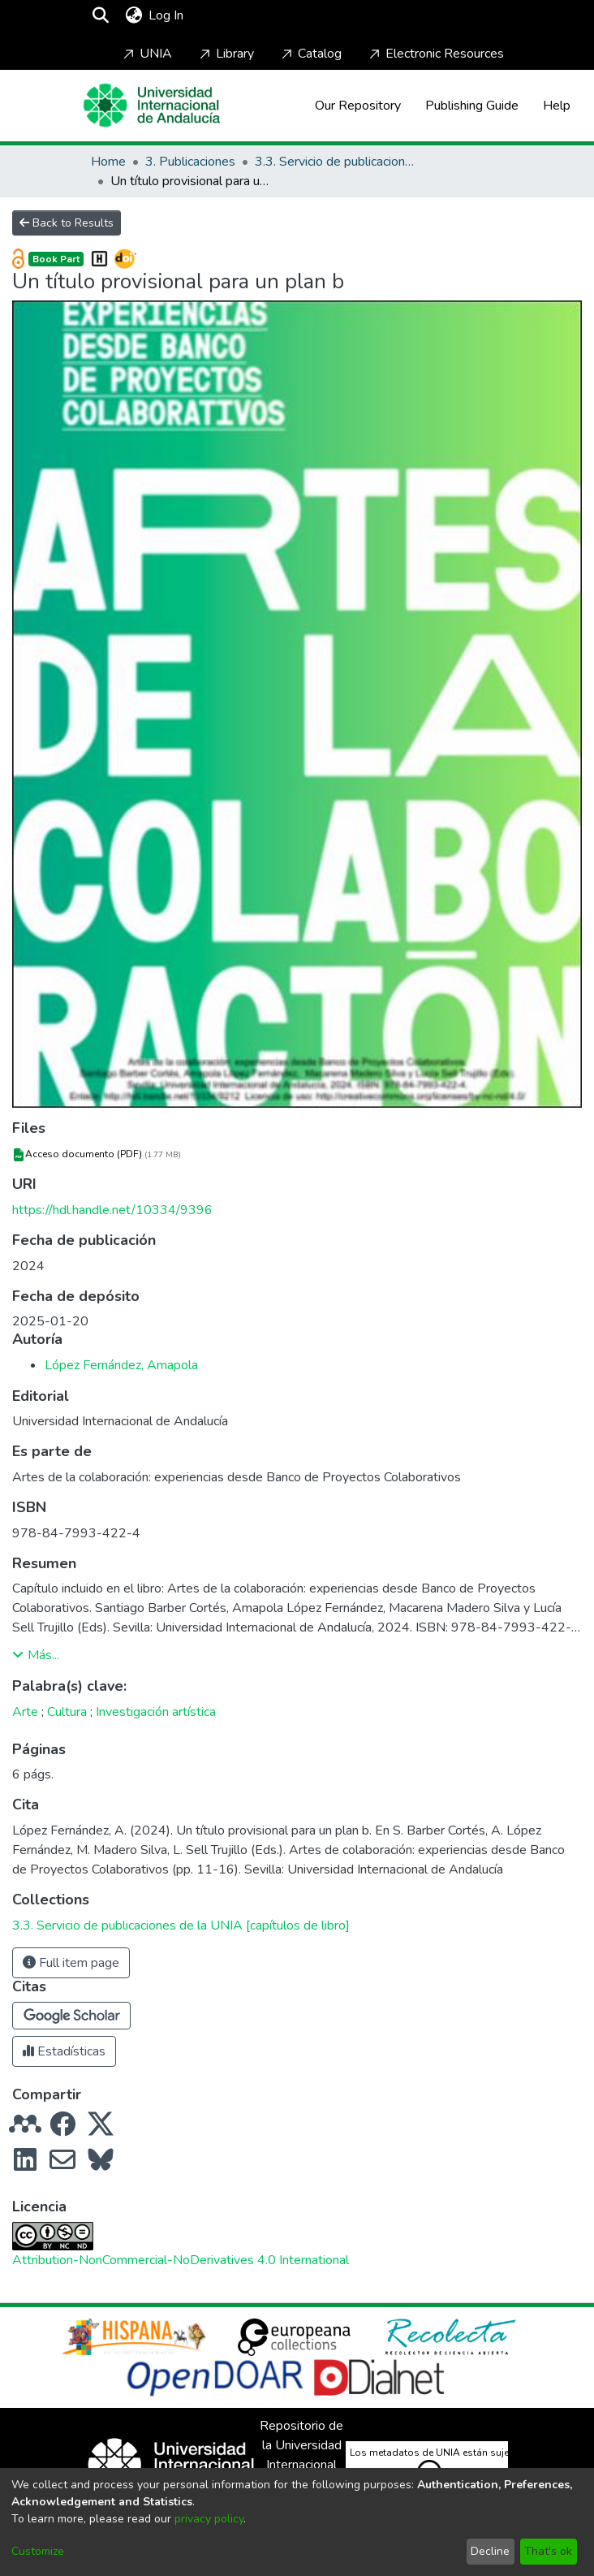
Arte (25, 1712)
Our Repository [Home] (358, 106)
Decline (490, 2551)
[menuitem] (133, 15)
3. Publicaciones (190, 162)
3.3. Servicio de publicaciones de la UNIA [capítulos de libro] (336, 162)
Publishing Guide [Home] (472, 106)
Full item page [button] (71, 1963)
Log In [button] (166, 15)
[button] (71, 2015)
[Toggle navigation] (233, 15)
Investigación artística (156, 1712)
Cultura (67, 1712)
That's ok (548, 2551)
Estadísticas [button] (64, 2051)
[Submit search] (100, 15)
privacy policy (208, 2518)
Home (108, 162)
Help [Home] (556, 106)
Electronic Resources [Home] (435, 54)
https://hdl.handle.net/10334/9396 (112, 1210)
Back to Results (66, 223)
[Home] (152, 105)
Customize (37, 2551)
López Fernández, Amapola (121, 1365)
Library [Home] (225, 54)
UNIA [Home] (146, 54)
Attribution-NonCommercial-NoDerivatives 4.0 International (180, 2260)
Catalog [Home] (310, 54)
